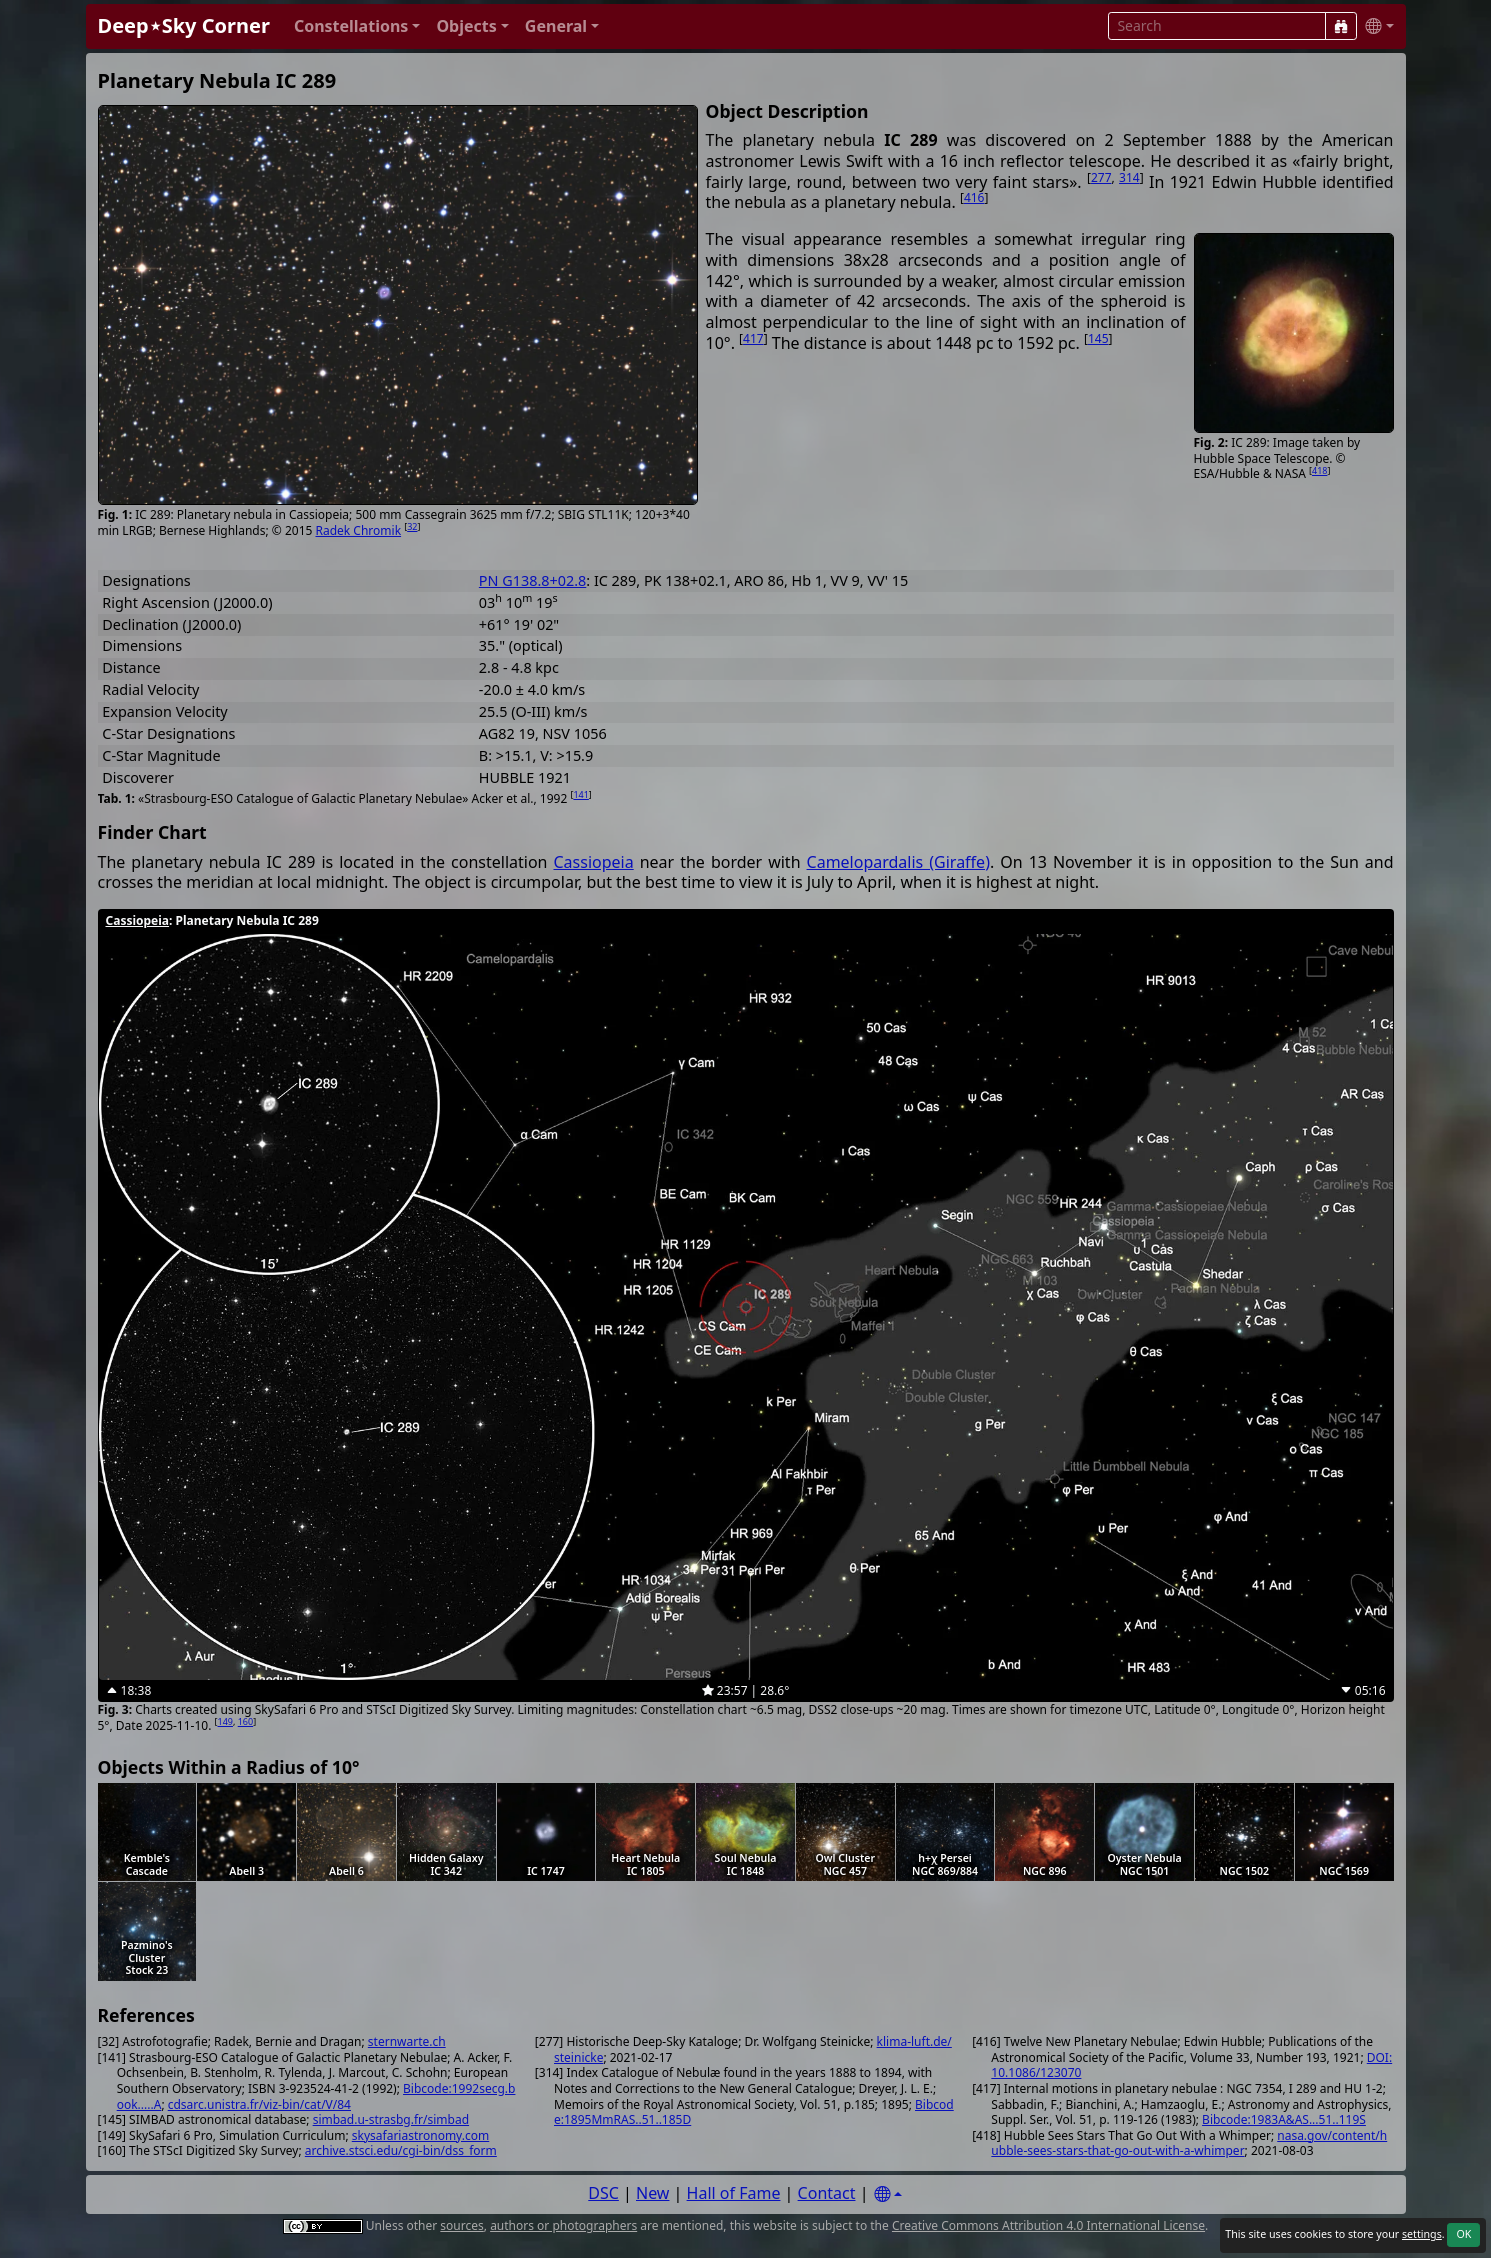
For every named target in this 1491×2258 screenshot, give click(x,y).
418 (1319, 470)
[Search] (1341, 26)
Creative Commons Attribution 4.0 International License (1048, 2225)
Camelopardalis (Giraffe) (898, 862)
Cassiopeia (593, 862)
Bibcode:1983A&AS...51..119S (1284, 2119)
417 (753, 338)
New (652, 2193)
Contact (827, 2193)
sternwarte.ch (407, 2041)
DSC (603, 2193)
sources (461, 2225)
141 (580, 794)
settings (1422, 2234)
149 (225, 1721)
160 (245, 1721)
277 (1101, 177)
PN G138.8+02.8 (532, 580)
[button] (357, 26)
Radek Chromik (359, 530)
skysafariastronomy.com (420, 2135)
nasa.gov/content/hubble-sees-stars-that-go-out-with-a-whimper (1189, 2143)
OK (1463, 2234)
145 (1098, 338)
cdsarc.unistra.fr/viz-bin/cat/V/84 (259, 2104)
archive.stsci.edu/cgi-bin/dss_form (401, 2150)
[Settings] (888, 2194)
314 (1129, 177)
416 (974, 197)
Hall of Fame (734, 2193)
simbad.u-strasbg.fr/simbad (391, 2119)
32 (412, 526)
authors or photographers (563, 2225)
